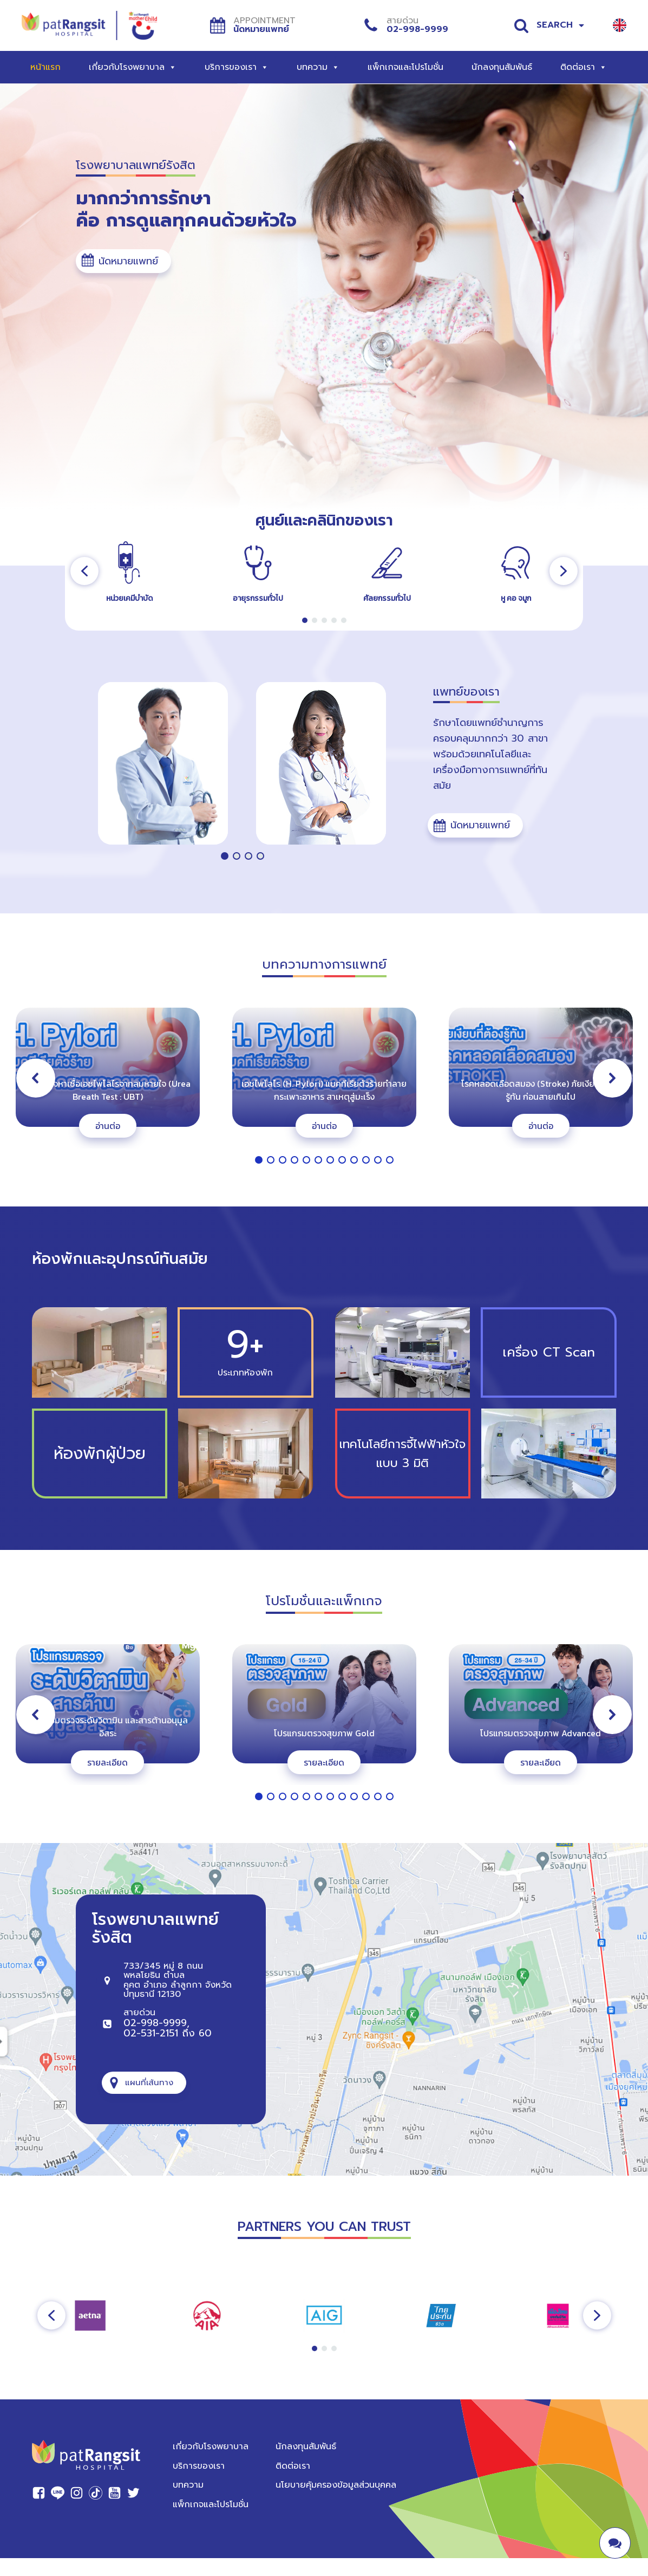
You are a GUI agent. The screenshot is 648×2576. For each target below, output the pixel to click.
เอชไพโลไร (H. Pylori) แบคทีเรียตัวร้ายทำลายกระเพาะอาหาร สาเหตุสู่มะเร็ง (324, 1090)
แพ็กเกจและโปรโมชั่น (405, 67)
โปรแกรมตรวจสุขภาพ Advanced (540, 1733)
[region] (324, 571)
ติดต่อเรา (583, 67)
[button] (123, 261)
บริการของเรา (237, 67)
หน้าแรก (45, 67)
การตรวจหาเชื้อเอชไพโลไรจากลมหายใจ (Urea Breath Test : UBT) (108, 1090)
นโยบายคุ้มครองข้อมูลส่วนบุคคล (336, 2484)
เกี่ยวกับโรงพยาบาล (132, 67)
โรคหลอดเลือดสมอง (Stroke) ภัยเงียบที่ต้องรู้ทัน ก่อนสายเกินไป (540, 1090)
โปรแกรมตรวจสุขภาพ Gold (324, 1733)
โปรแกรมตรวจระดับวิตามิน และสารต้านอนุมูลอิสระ (107, 1727)
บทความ (318, 67)
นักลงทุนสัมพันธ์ (502, 67)
